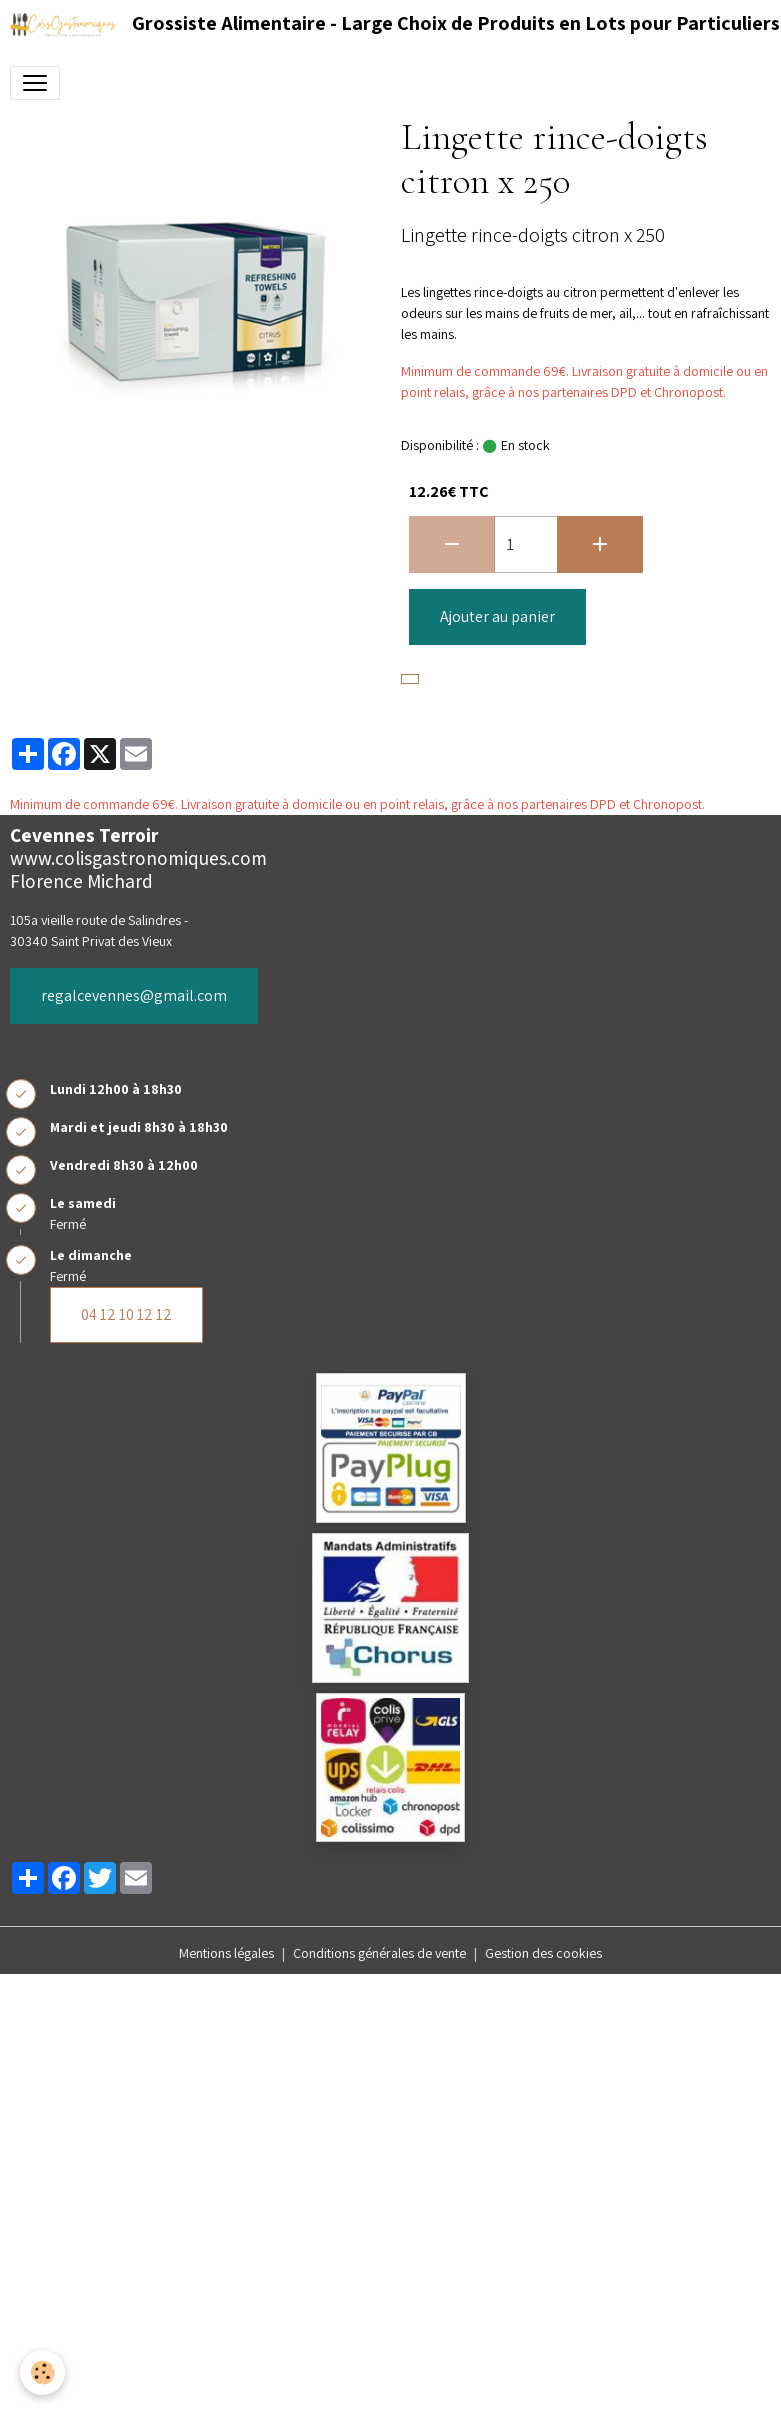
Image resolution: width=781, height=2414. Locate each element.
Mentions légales (226, 1953)
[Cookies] (42, 2372)
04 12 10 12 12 (126, 1314)
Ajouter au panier (497, 616)
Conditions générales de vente (379, 1953)
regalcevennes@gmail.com (134, 995)
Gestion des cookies (543, 1953)
